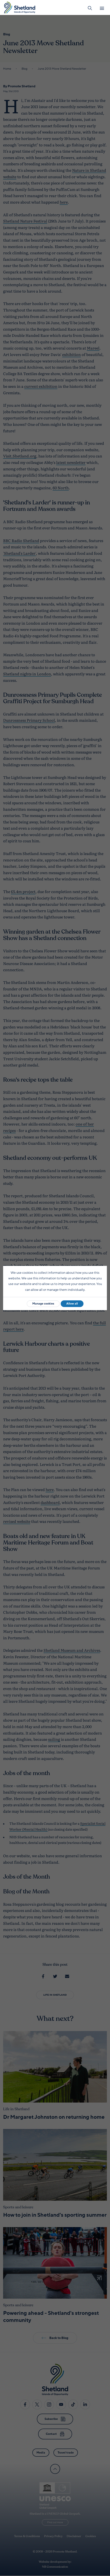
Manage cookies (43, 1304)
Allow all (72, 1304)
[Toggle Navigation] (102, 8)
